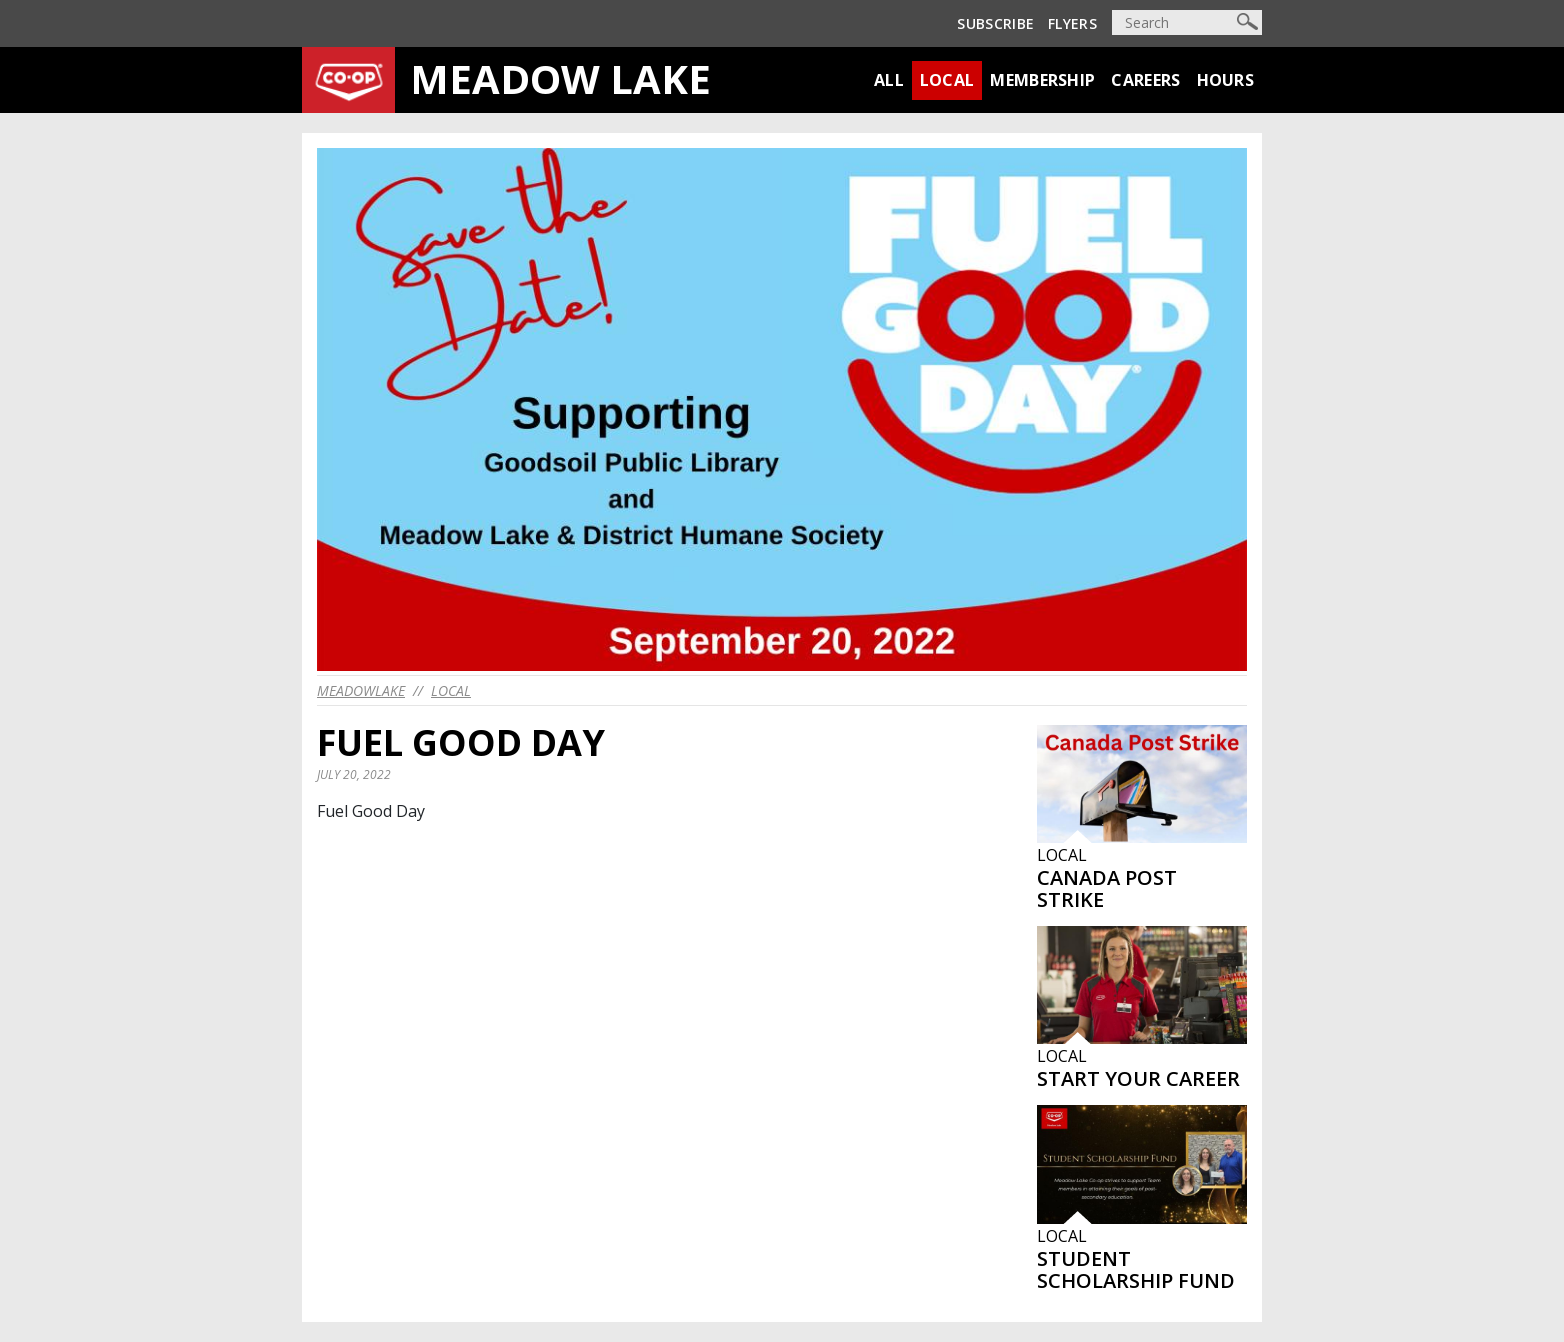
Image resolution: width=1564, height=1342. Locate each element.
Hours (1226, 80)
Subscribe (995, 23)
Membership (1042, 80)
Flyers (1072, 23)
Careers (1145, 80)
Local (947, 80)
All (889, 80)
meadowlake (361, 690)
